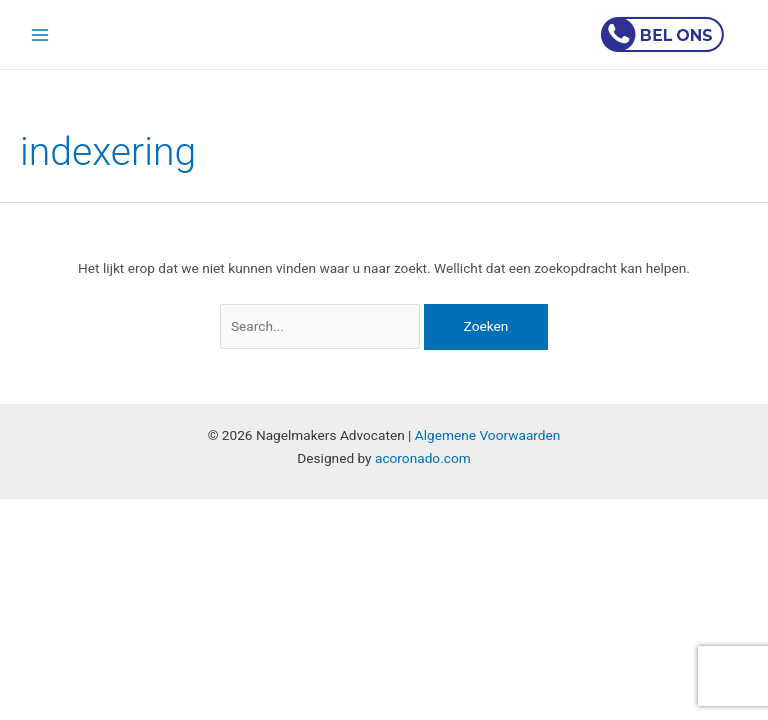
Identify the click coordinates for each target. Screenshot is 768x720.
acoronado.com (423, 458)
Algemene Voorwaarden (488, 435)
